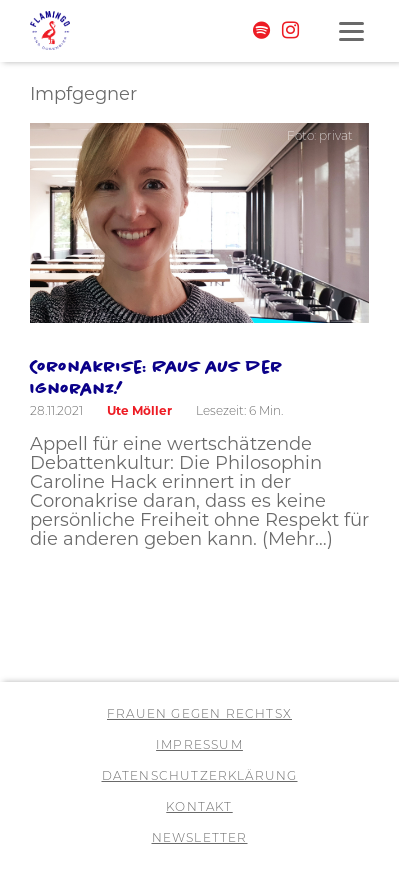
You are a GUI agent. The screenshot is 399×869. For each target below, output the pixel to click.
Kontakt (199, 806)
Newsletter (200, 837)
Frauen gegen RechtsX (199, 713)
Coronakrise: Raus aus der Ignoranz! (156, 377)
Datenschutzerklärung (200, 775)
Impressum (199, 744)
